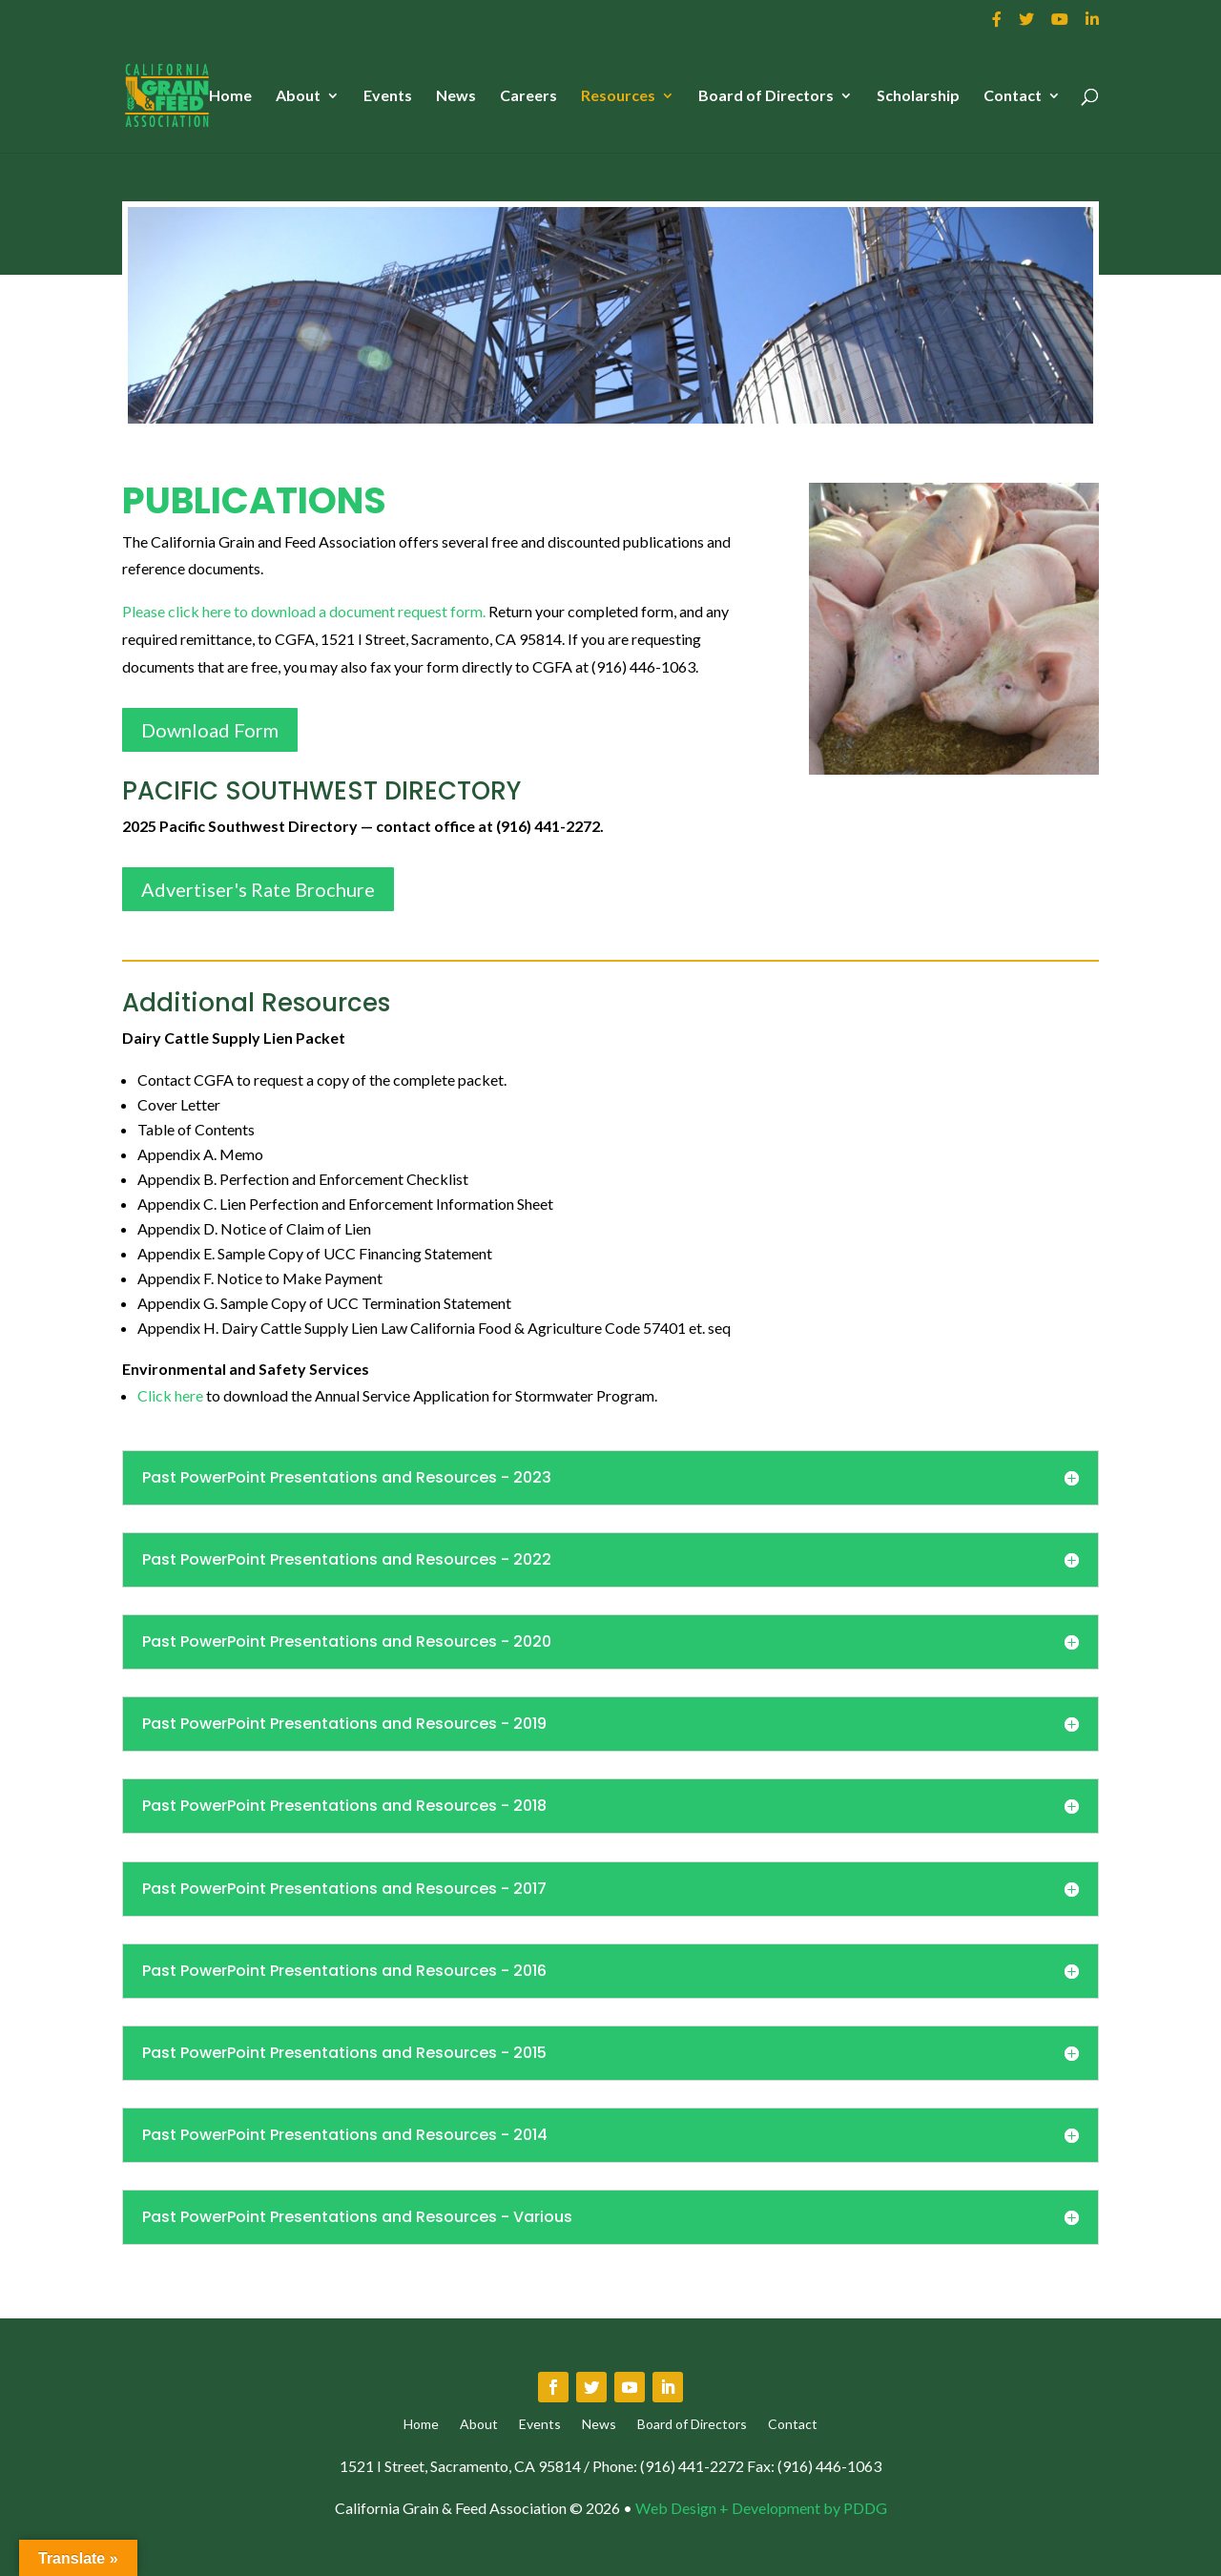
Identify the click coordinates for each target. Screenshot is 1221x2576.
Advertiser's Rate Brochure (258, 889)
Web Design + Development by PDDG (761, 2508)
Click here (170, 1395)
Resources (618, 96)
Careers (528, 96)
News (456, 96)
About (298, 96)
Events (387, 96)
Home (230, 96)
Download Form (210, 729)
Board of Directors (766, 96)
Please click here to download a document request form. (304, 611)
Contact (1012, 96)
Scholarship (918, 96)
